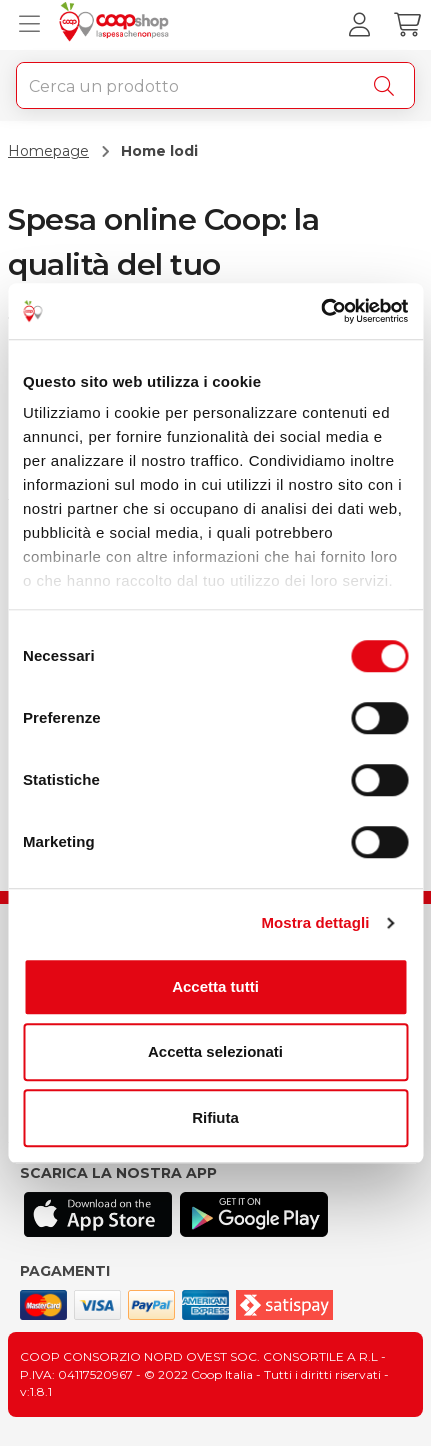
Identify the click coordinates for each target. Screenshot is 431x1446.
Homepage (48, 151)
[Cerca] (388, 86)
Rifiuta (215, 1117)
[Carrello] (407, 25)
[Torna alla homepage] (116, 25)
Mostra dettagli (315, 922)
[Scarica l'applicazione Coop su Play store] (254, 1214)
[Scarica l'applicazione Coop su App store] (98, 1214)
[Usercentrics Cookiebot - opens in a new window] (320, 311)
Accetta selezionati (215, 1051)
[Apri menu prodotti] (25, 25)
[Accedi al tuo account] (359, 25)
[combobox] (215, 85)
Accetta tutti (215, 986)
